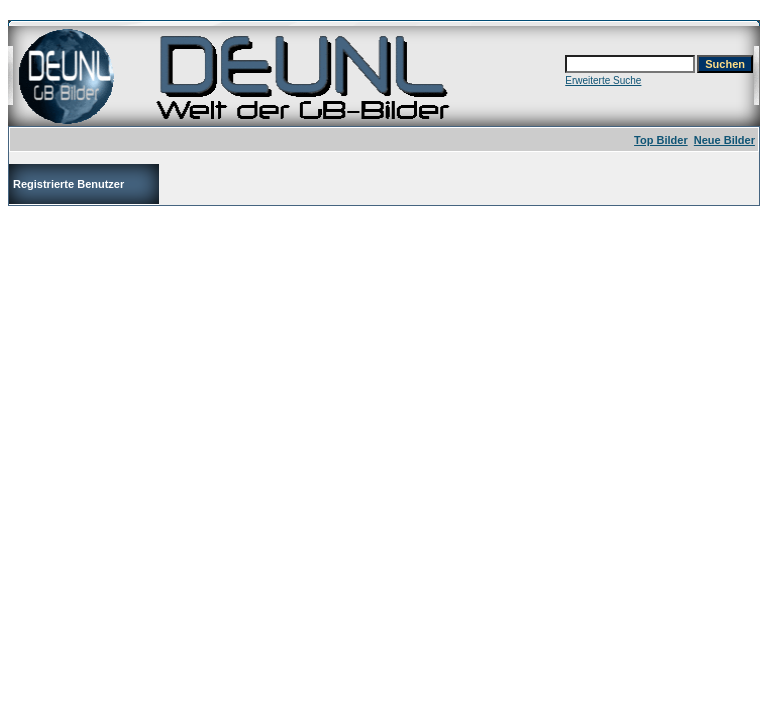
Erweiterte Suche (603, 80)
